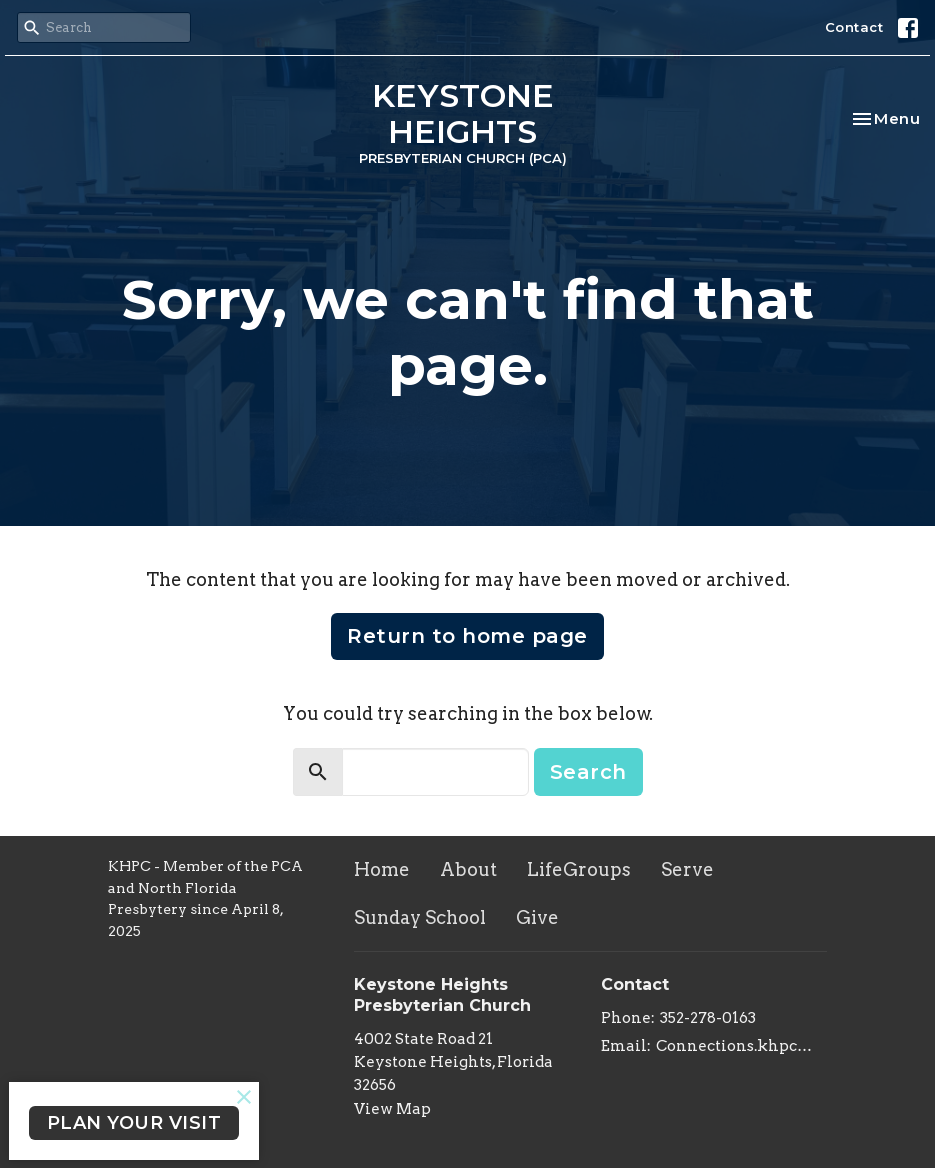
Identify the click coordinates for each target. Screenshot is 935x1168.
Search (588, 772)
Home (382, 869)
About (468, 869)
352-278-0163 (708, 1018)
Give (537, 917)
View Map (392, 1109)
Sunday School (420, 917)
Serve (687, 869)
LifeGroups (579, 869)
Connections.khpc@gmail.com (742, 1046)
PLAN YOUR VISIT (134, 1123)
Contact (854, 27)
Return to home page (467, 636)
